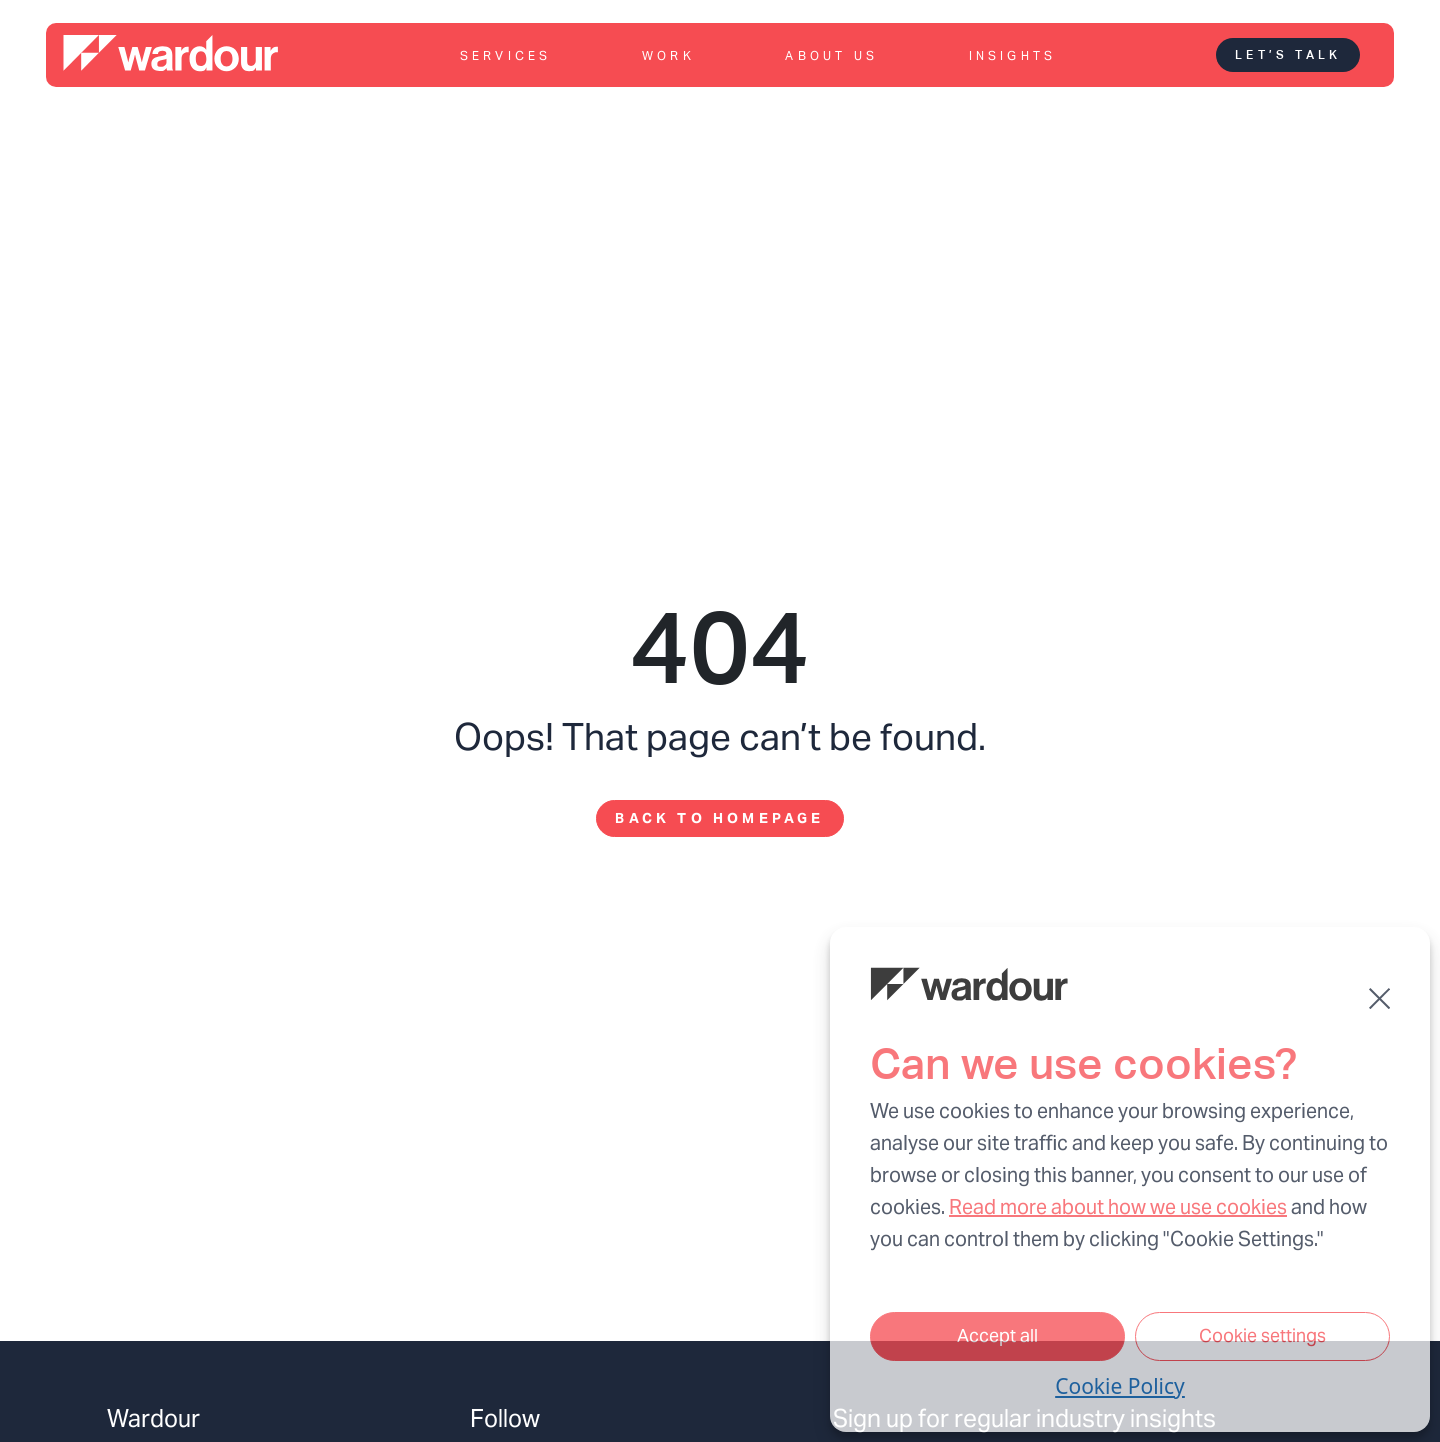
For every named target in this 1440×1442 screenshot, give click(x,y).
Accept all (997, 1335)
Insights (1013, 55)
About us (831, 55)
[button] (1379, 998)
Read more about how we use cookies (1118, 1207)
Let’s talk (1288, 55)
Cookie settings (1262, 1335)
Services (506, 55)
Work (668, 55)
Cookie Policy (1120, 1386)
